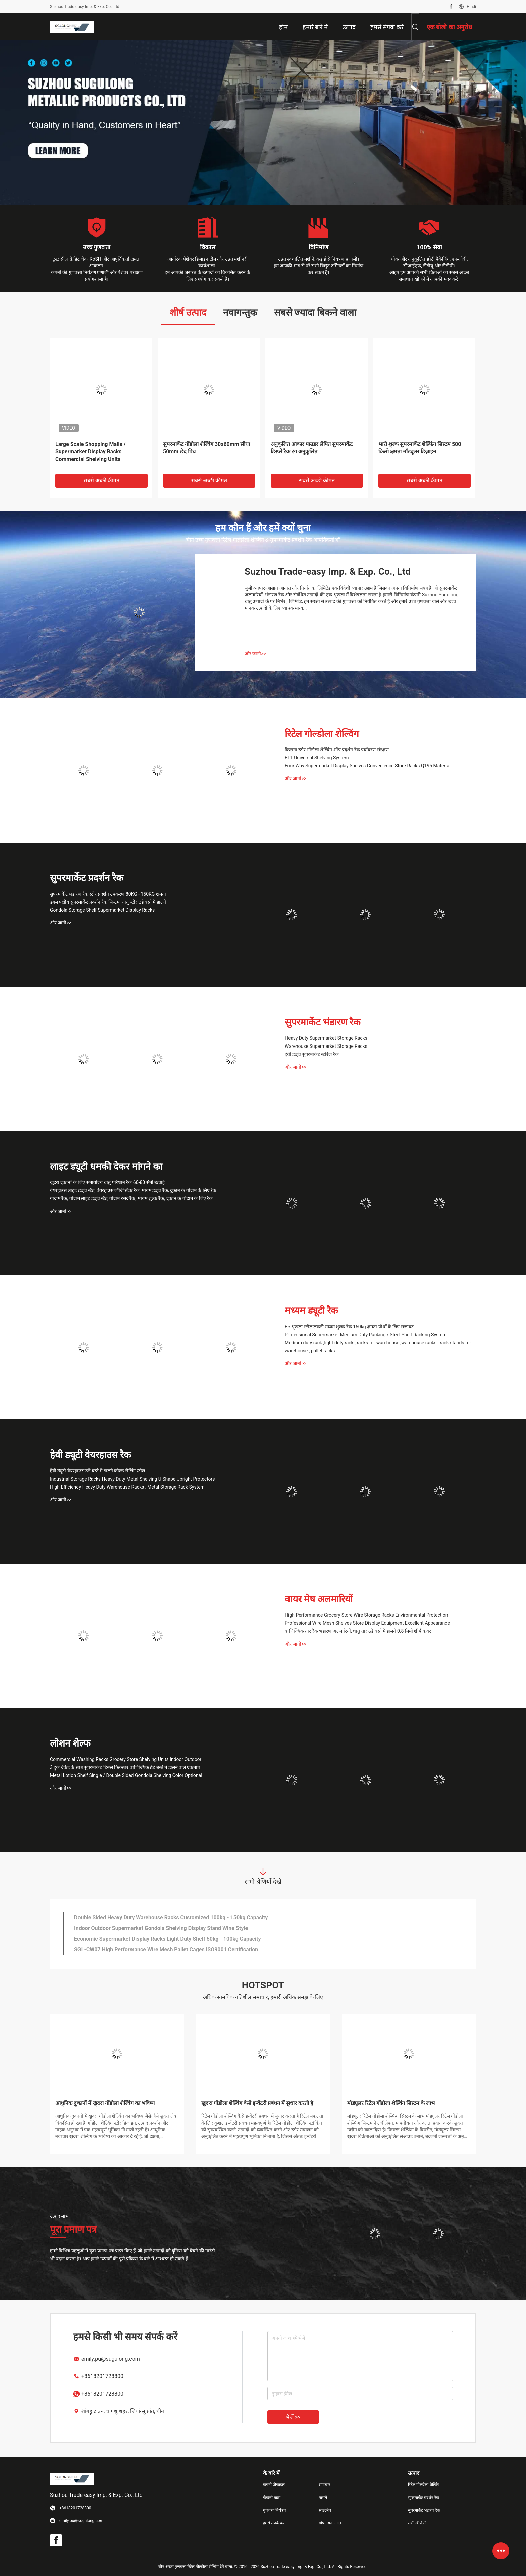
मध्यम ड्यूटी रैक (311, 1310)
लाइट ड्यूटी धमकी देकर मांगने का (106, 1166)
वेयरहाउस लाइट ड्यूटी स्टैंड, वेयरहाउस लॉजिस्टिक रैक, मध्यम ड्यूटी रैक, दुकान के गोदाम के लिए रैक (133, 1190)
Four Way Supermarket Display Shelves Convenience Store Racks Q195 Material (368, 765)
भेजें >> (293, 2417)
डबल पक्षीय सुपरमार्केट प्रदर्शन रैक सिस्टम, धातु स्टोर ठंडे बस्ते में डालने (108, 902)
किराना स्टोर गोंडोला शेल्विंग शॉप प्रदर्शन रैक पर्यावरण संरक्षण (337, 749)
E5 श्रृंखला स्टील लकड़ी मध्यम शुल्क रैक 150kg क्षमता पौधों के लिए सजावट (349, 1326)
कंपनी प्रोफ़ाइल (274, 2484)
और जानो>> (255, 653)
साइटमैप (325, 2510)
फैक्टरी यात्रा (271, 2497)
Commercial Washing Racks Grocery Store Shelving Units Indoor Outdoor (125, 1759)
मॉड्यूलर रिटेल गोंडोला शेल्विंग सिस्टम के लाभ (391, 2103)
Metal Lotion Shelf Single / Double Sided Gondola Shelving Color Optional (126, 1775)
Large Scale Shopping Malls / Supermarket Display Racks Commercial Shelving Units (90, 451)
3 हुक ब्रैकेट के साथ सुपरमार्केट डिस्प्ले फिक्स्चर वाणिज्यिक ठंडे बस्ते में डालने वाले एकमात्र (125, 1767)
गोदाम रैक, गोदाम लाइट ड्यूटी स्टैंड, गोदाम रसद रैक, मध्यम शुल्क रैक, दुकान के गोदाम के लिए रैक (131, 1198)
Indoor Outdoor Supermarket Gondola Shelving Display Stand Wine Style (161, 1928)
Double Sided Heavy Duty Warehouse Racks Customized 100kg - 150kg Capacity (171, 1917)
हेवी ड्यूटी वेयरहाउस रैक (90, 1454)
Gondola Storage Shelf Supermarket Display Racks (102, 910)
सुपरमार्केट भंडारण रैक (323, 1022)
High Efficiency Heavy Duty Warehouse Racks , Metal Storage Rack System (127, 1487)
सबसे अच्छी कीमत (101, 480)
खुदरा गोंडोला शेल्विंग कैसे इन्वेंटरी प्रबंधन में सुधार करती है (257, 2103)
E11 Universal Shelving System (317, 757)
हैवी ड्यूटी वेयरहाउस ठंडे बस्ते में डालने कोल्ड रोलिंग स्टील (97, 1470)
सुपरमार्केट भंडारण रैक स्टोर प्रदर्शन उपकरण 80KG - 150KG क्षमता (108, 894)
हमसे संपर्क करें (274, 2523)
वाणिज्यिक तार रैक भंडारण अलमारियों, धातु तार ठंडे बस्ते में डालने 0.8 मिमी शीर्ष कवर (358, 1631)
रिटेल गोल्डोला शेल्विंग (322, 733)
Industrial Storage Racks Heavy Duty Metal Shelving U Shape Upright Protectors (132, 1479)
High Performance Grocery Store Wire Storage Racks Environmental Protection (366, 1615)
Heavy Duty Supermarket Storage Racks (326, 1038)
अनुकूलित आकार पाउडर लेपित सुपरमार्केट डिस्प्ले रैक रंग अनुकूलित (312, 448)
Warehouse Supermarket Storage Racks (326, 1046)
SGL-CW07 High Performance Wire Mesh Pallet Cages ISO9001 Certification (166, 1949)
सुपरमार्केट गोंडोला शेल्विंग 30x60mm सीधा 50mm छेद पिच (206, 448)
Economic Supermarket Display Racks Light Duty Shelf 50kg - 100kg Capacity (167, 1939)
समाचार (324, 2484)
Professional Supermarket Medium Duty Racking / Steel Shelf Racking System (366, 1334)
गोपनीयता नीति (330, 2523)
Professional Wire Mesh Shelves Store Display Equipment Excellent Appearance (367, 1623)
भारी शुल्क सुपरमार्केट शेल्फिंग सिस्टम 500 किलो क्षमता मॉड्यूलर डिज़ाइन (419, 448)
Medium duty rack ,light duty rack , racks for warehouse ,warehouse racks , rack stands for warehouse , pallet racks (378, 1346)
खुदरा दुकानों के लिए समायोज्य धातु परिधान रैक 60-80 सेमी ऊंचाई (107, 1182)
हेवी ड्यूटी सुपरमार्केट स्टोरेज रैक (312, 1054)
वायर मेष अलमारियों (319, 1599)
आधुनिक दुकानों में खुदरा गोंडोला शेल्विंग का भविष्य (105, 2103)
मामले (323, 2497)
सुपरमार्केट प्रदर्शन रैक (86, 877)
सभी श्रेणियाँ (417, 2523)
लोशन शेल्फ (70, 1743)
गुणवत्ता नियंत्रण (274, 2510)
